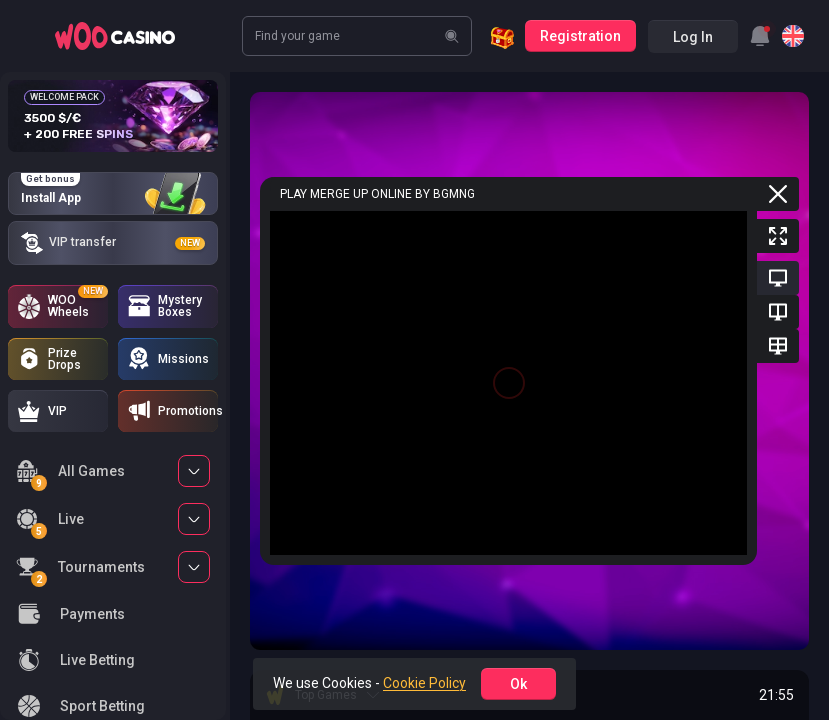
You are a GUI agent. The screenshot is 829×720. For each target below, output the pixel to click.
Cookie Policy (424, 683)
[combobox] (760, 36)
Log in (693, 37)
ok (518, 684)
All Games (70, 474)
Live (50, 522)
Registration (580, 36)
